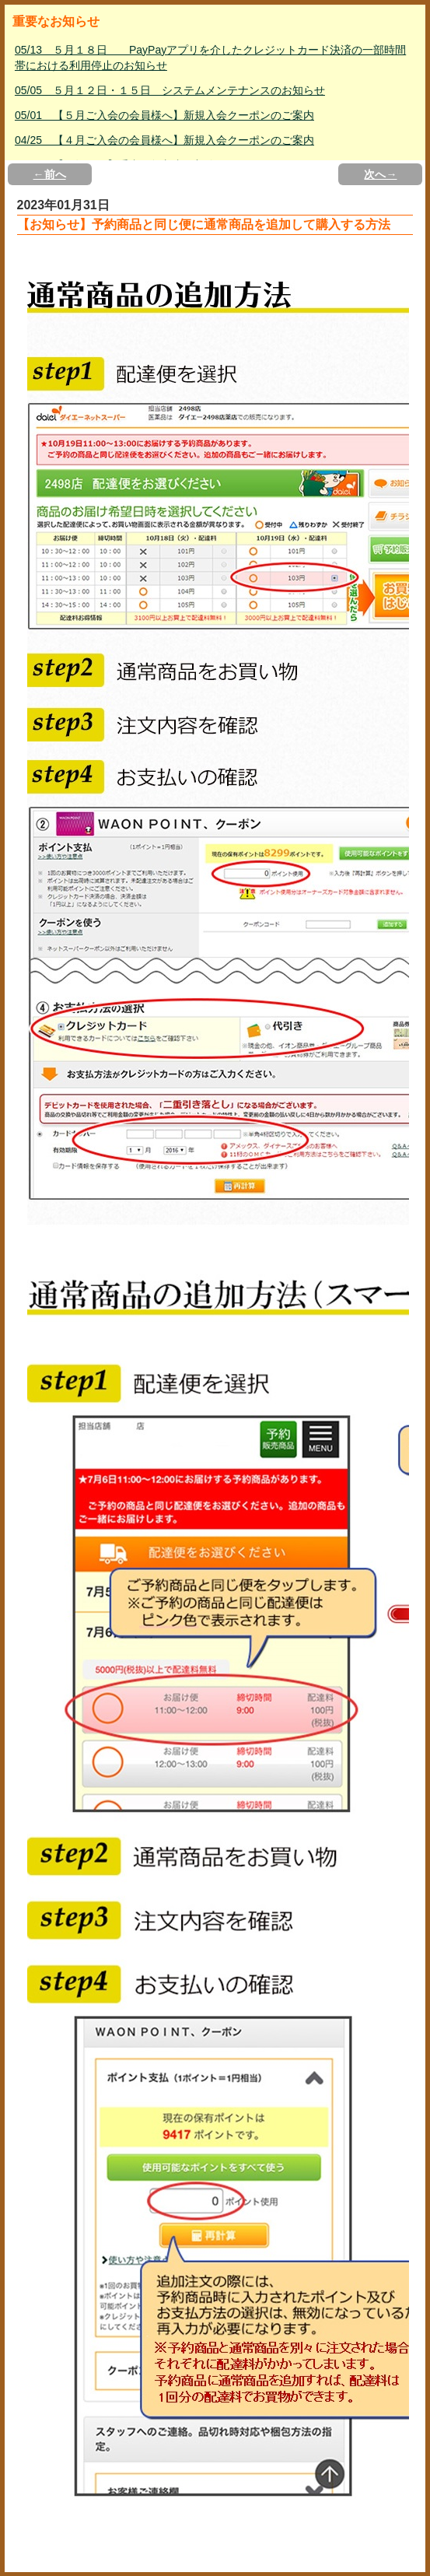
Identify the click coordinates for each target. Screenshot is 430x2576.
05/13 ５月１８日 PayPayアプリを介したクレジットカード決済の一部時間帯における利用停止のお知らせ (210, 58)
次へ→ (380, 174)
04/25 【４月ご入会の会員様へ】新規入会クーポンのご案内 (164, 140)
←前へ (49, 174)
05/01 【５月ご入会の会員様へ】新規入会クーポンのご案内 (164, 115)
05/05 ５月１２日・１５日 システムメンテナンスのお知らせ (170, 90)
